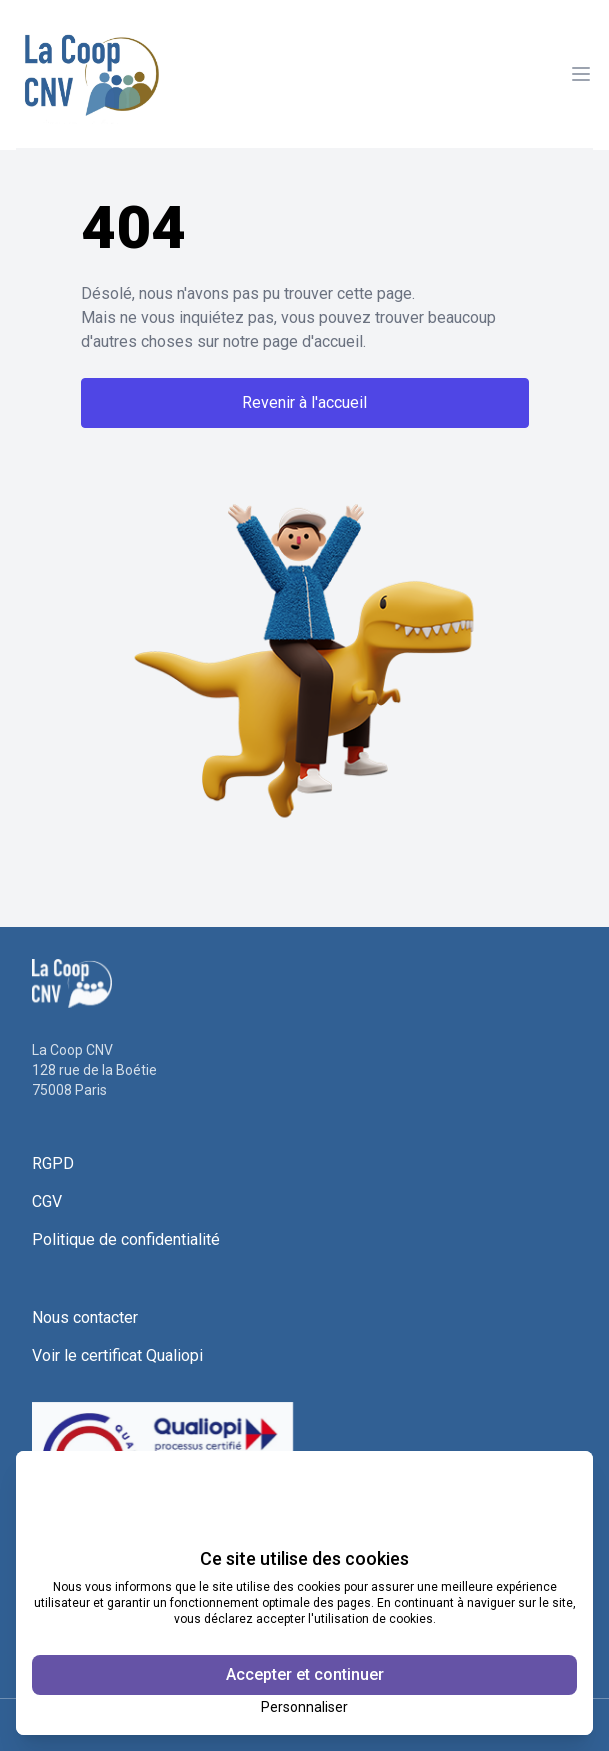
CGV (47, 1201)
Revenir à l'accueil (304, 402)
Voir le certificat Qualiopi (117, 1355)
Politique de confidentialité (126, 1239)
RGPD (53, 1163)
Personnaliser (304, 1707)
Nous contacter (85, 1317)
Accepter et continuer (305, 1674)
